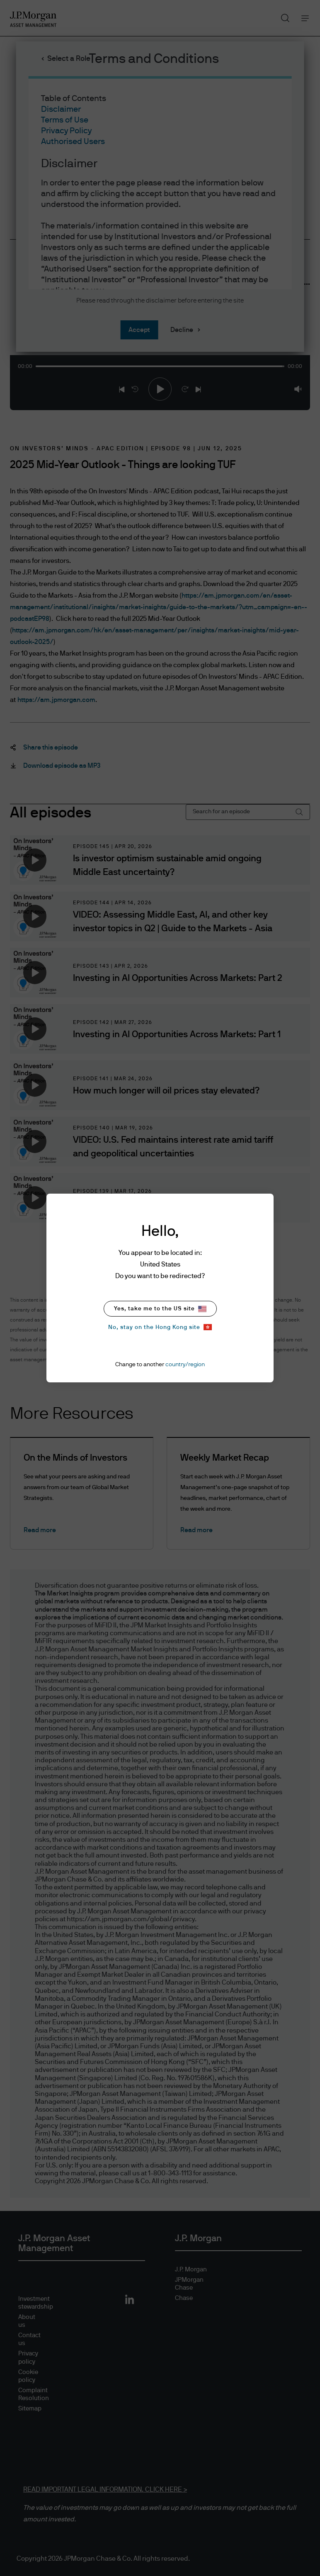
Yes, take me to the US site (160, 1309)
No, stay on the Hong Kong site (160, 1327)
